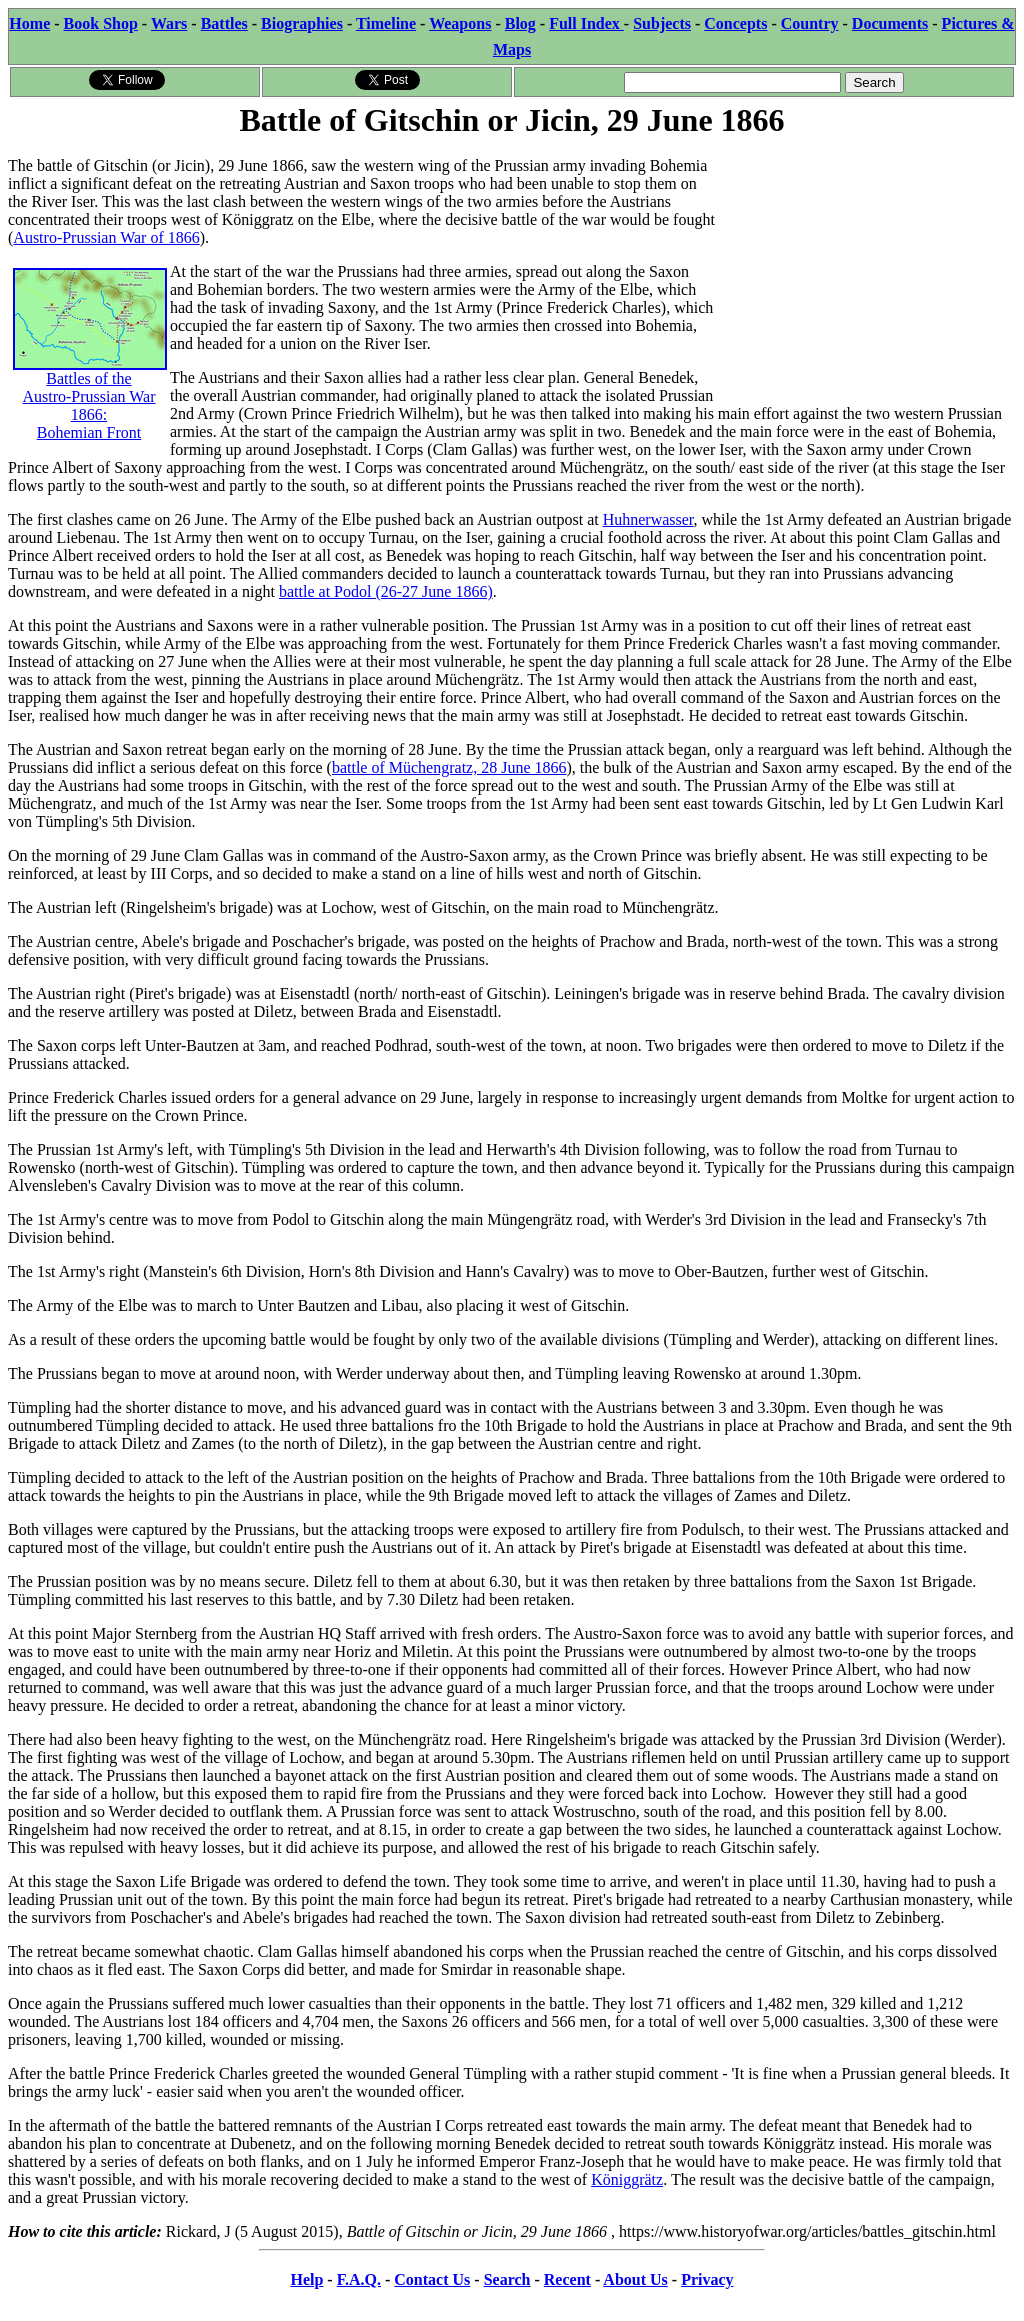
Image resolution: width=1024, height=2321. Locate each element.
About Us (635, 2279)
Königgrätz (627, 2179)
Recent (567, 2279)
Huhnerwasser (648, 519)
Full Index (586, 23)
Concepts (735, 23)
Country (810, 23)
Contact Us (432, 2279)
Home (29, 23)
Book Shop (101, 23)
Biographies (302, 23)
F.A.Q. (359, 2279)
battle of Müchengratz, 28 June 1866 (449, 767)
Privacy (707, 2279)
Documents (890, 23)
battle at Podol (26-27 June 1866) (386, 591)
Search (507, 2279)
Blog (520, 23)
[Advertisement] (865, 267)
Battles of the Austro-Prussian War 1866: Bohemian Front (90, 375)
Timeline (386, 23)
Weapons (460, 23)
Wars (169, 23)
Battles (224, 23)
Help (306, 2279)
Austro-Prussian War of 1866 (106, 237)
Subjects (662, 23)
